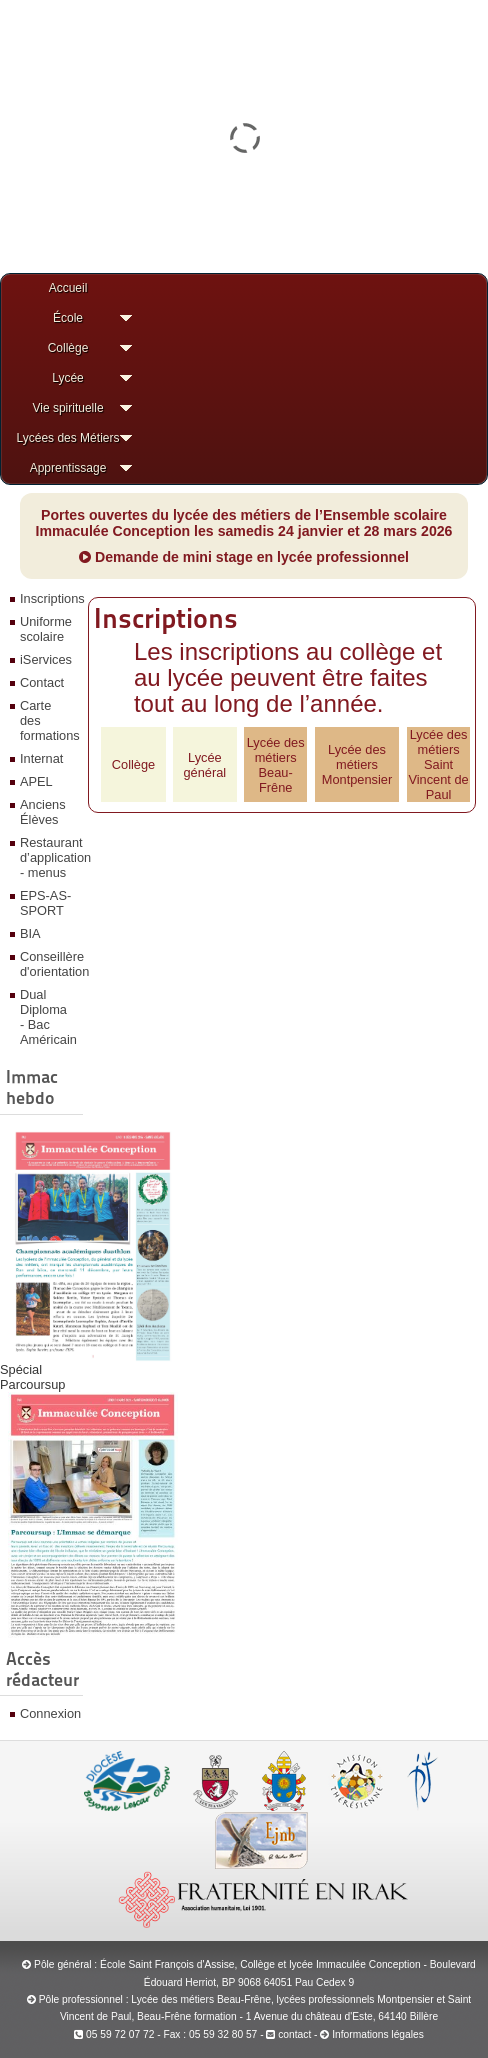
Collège (133, 764)
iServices (46, 659)
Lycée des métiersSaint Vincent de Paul (438, 764)
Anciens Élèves (43, 812)
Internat (41, 758)
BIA (30, 933)
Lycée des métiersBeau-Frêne (276, 765)
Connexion (49, 1713)
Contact (42, 682)
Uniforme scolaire (46, 629)
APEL (36, 781)
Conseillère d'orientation (49, 964)
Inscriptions (49, 598)
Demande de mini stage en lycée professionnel (244, 557)
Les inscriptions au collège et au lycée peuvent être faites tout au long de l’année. (288, 677)
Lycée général (205, 765)
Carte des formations (49, 720)
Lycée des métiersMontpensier (357, 764)
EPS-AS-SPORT (45, 903)
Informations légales (378, 2034)
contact (288, 2034)
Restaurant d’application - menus (49, 857)
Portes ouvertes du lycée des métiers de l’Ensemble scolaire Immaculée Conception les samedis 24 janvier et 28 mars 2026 (244, 523)
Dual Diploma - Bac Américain (48, 1017)
